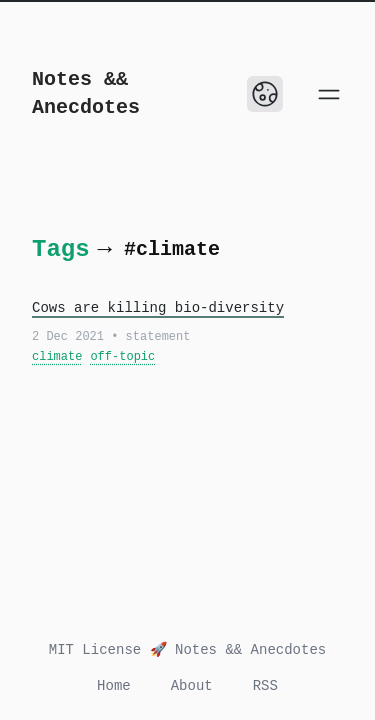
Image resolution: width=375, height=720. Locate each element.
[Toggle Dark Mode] (265, 94)
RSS (265, 686)
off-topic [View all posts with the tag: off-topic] (122, 357)
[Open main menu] (329, 94)
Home (114, 686)
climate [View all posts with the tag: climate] (57, 357)
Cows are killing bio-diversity (158, 308)
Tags (61, 249)
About (192, 686)
